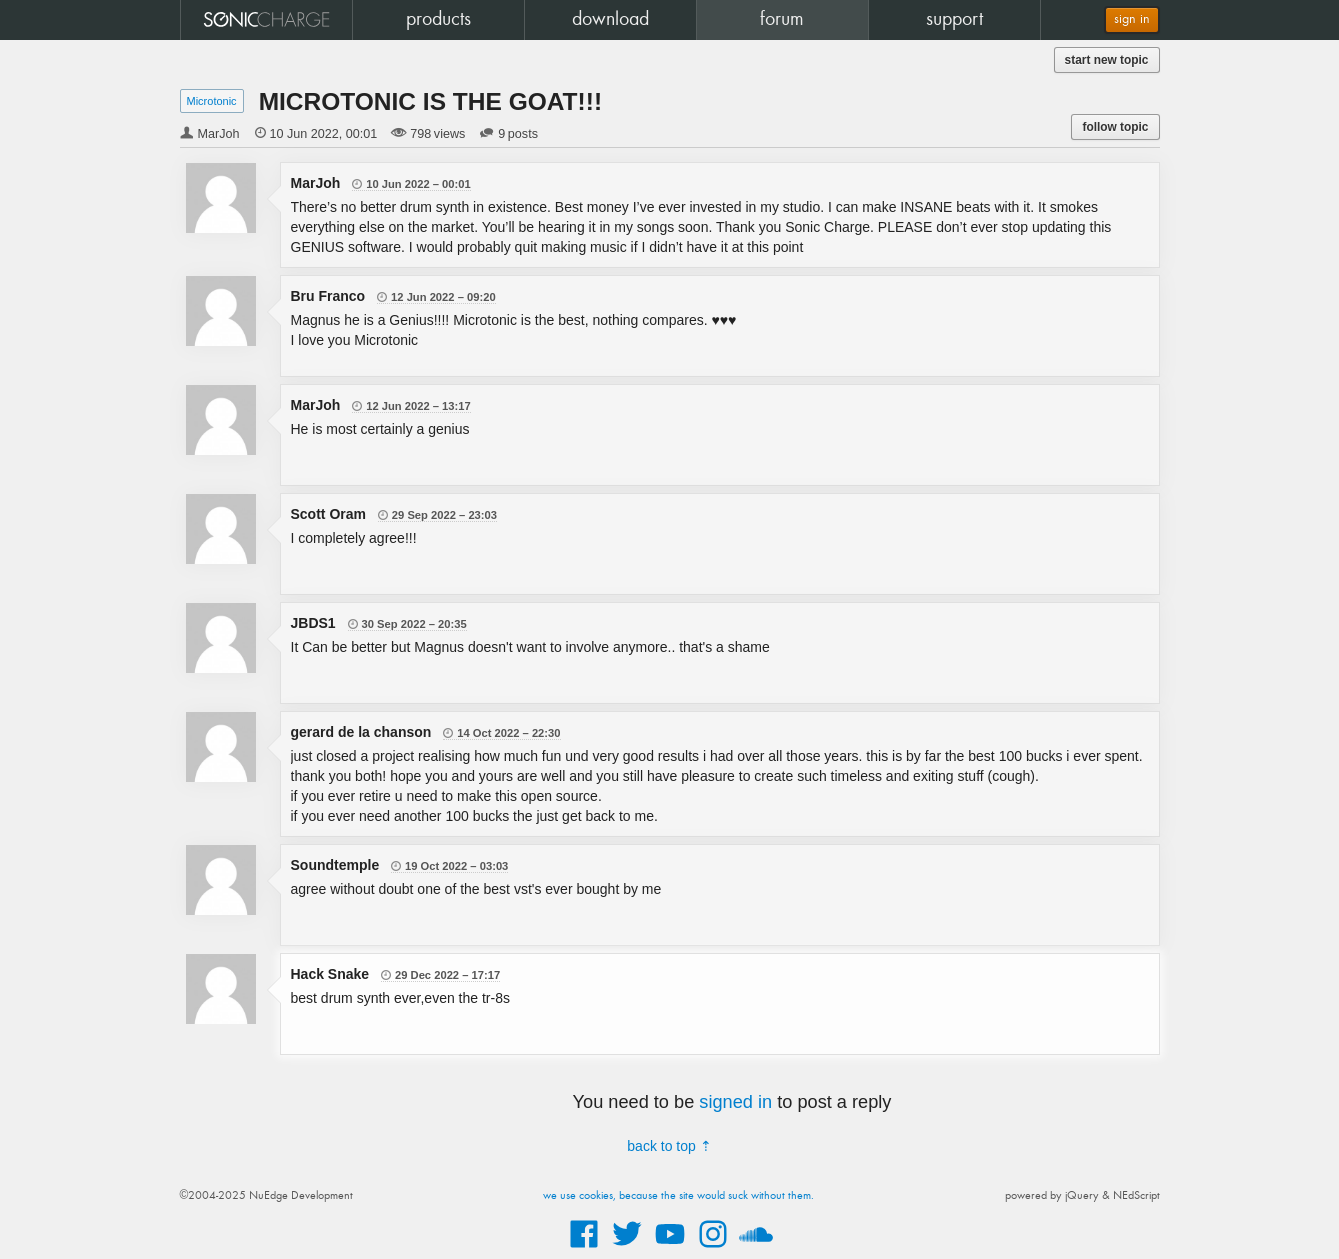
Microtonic (212, 101)
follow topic (1115, 127)
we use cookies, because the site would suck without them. (678, 1196)
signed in (735, 1102)
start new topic (1107, 60)
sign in (1132, 19)
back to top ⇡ (669, 1146)
